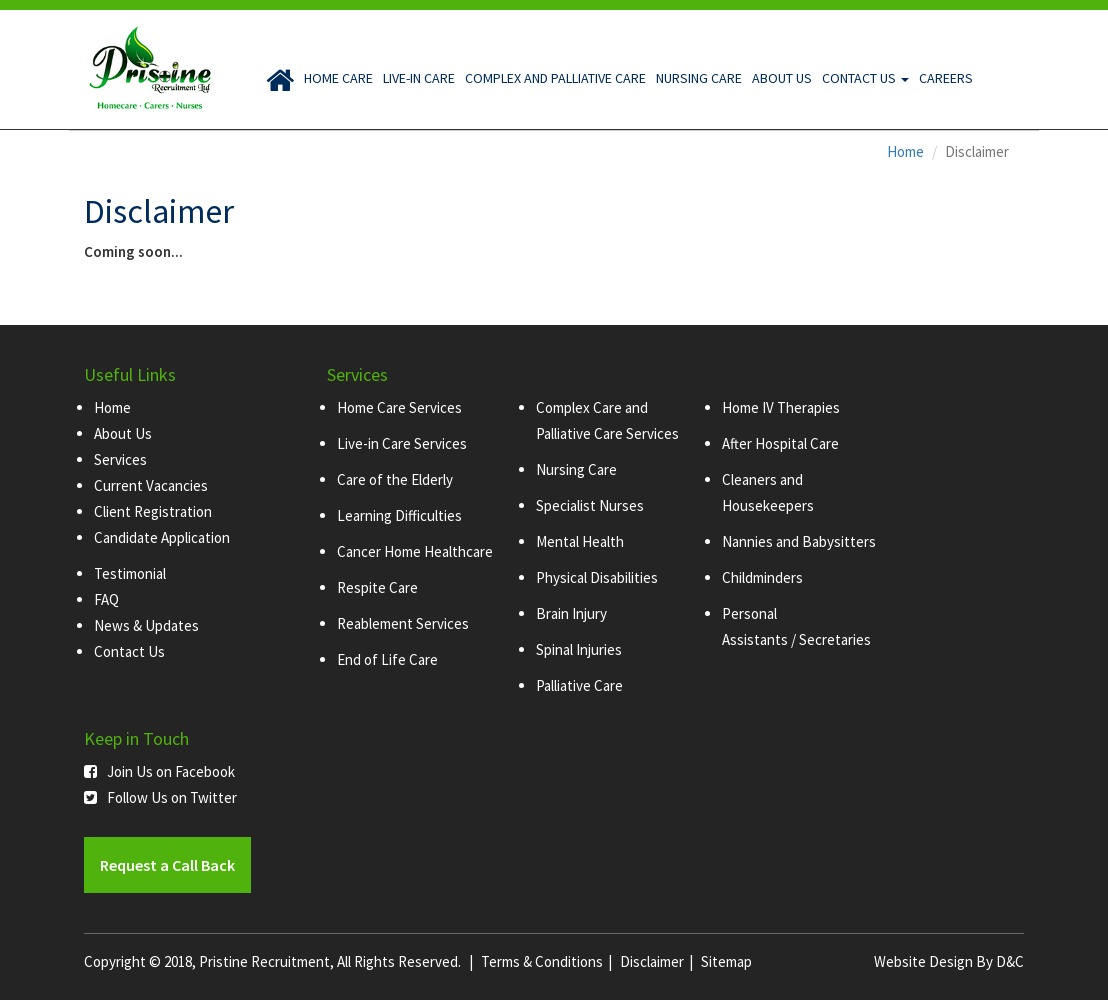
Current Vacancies (151, 485)
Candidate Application (162, 537)
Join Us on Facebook (159, 771)
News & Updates (146, 625)
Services (120, 459)
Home (905, 151)
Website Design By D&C (949, 961)
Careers (946, 78)
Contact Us (865, 78)
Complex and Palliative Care (555, 78)
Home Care (338, 78)
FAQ (106, 599)
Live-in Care (419, 78)
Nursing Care (699, 78)
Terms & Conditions (542, 961)
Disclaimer (652, 961)
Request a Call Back (167, 865)
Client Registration (153, 511)
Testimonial (130, 573)
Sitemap (726, 961)
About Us (782, 78)
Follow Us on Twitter (160, 797)
